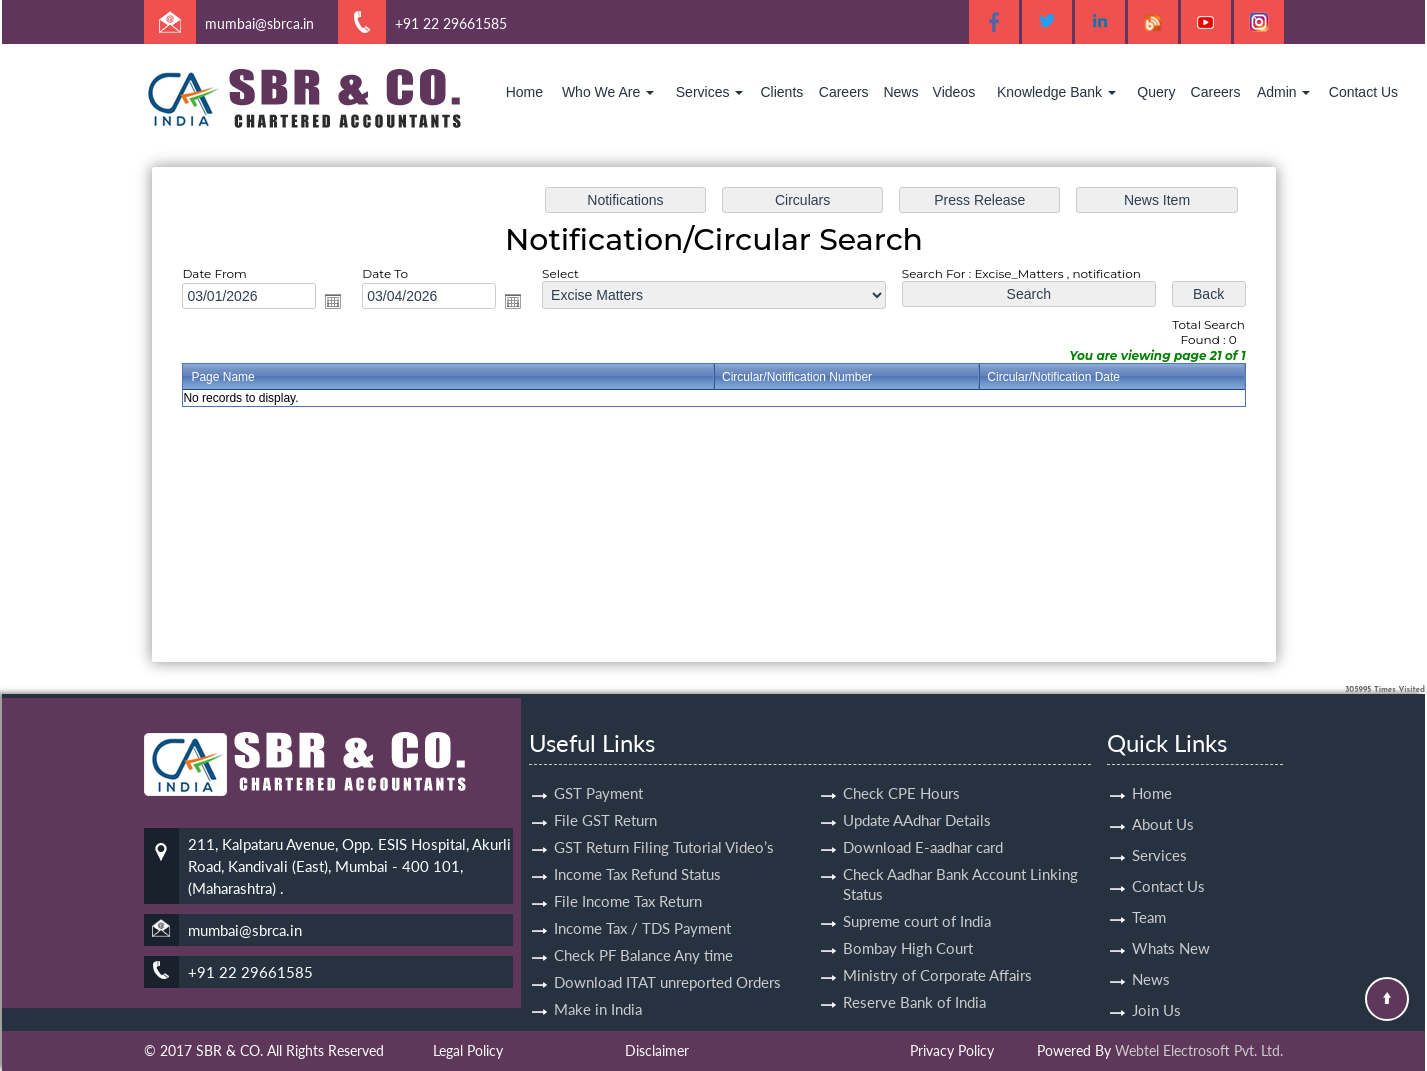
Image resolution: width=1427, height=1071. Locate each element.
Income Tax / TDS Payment (642, 905)
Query (1156, 92)
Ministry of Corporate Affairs (937, 952)
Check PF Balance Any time (643, 932)
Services (710, 92)
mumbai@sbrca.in (259, 23)
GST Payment (598, 770)
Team (1149, 894)
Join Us (1156, 987)
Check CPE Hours (901, 770)
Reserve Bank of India (914, 979)
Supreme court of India (917, 898)
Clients (781, 92)
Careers (844, 92)
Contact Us (1363, 92)
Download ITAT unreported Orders (667, 959)
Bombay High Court (908, 925)
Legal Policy (468, 1050)
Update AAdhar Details (917, 797)
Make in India (598, 986)
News (900, 92)
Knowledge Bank (1056, 92)
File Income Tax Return (628, 878)
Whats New (1171, 925)
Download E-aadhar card (923, 824)
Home (524, 92)
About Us (1163, 801)
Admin (1284, 92)
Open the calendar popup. (341, 303)
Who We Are (608, 92)
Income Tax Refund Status (637, 851)
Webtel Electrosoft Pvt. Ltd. (1199, 1050)
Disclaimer (657, 1050)
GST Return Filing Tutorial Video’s (664, 824)
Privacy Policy (952, 1050)
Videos (954, 92)
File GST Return (605, 797)
